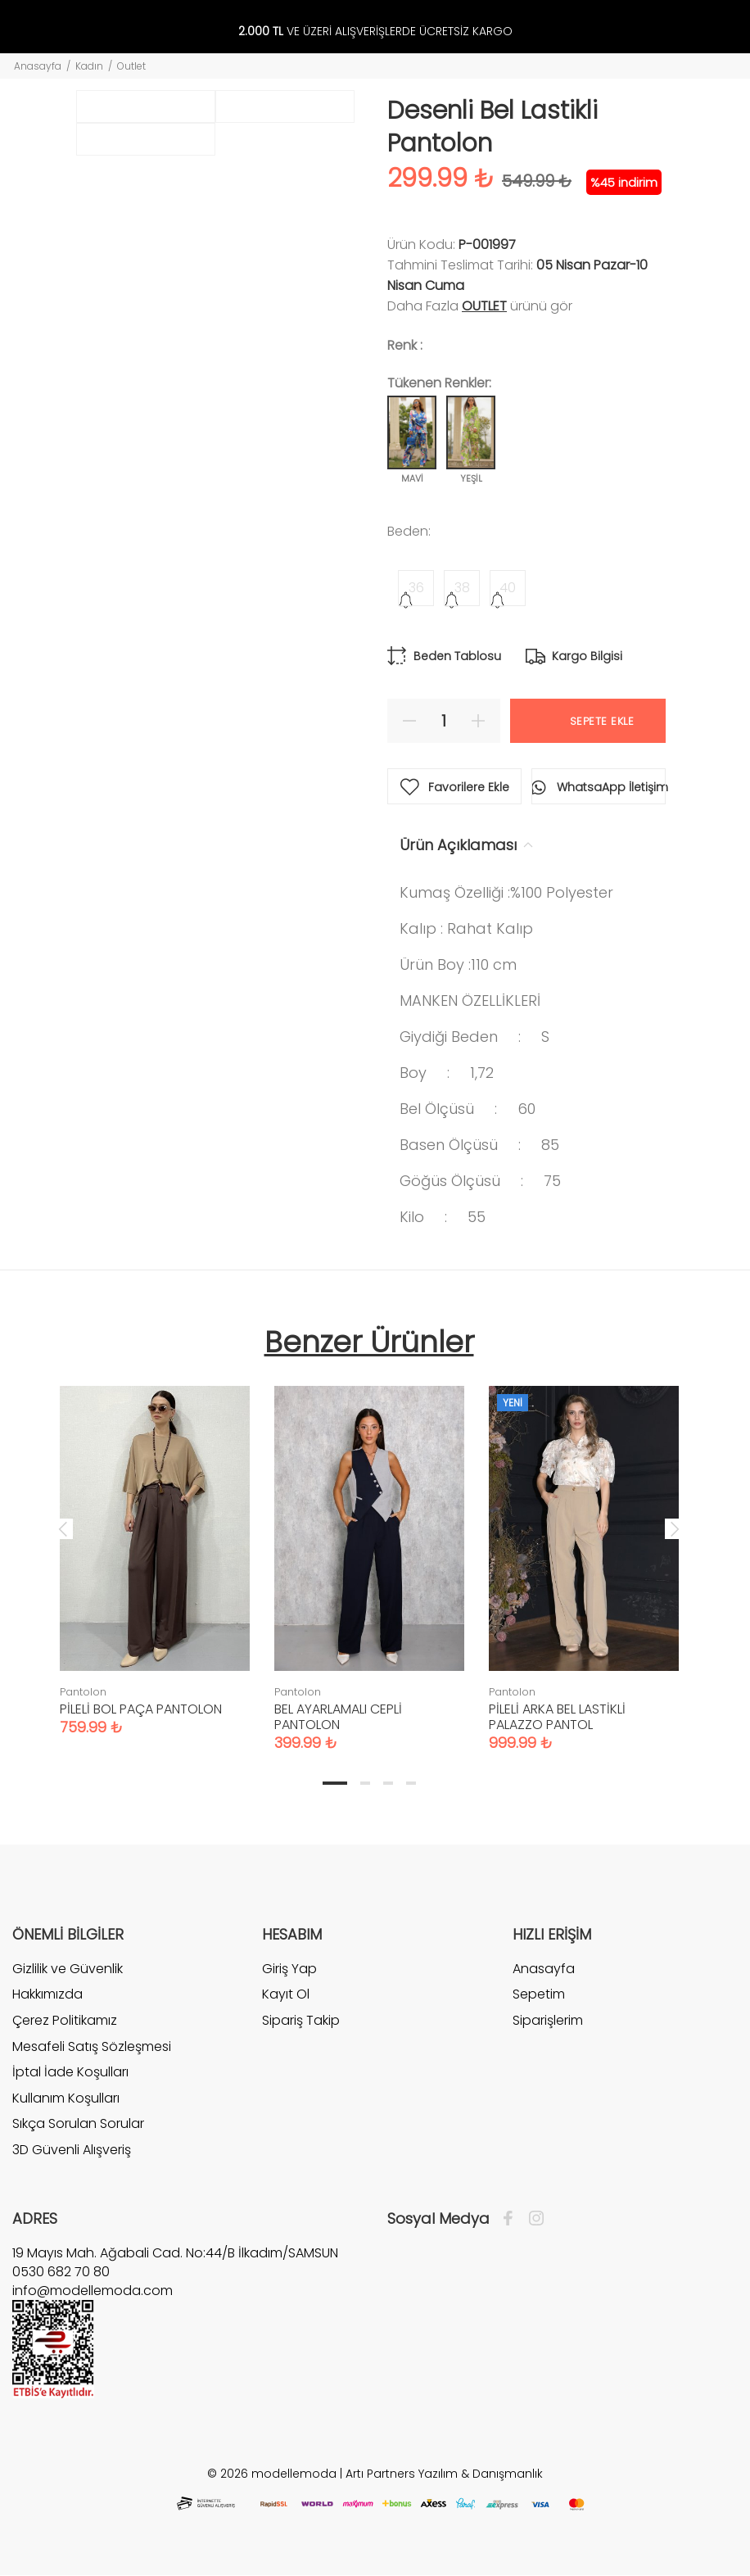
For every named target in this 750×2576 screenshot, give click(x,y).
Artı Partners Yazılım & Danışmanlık (444, 2473)
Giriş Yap (289, 1969)
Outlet (131, 66)
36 (416, 587)
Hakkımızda (47, 1994)
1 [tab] (335, 1783)
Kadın (89, 66)
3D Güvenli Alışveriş (71, 2149)
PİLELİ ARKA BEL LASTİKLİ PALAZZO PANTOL (557, 1717)
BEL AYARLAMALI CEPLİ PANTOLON (338, 1717)
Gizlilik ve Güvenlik (67, 1969)
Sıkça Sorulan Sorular (78, 2123)
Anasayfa (37, 66)
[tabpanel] (154, 1544)
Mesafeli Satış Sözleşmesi (91, 2046)
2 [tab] (365, 1783)
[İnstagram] (532, 2219)
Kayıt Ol (285, 1994)
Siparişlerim (548, 2020)
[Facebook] (512, 2219)
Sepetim (539, 1994)
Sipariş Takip (301, 2020)
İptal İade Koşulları (70, 2071)
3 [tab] (388, 1783)
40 (507, 587)
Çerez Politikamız (64, 2020)
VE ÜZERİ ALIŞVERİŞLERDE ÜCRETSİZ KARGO (375, 31)
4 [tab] (411, 1783)
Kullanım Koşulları (66, 2098)
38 (462, 587)
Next (674, 1528)
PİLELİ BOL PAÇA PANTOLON (141, 1709)
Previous (63, 1528)
